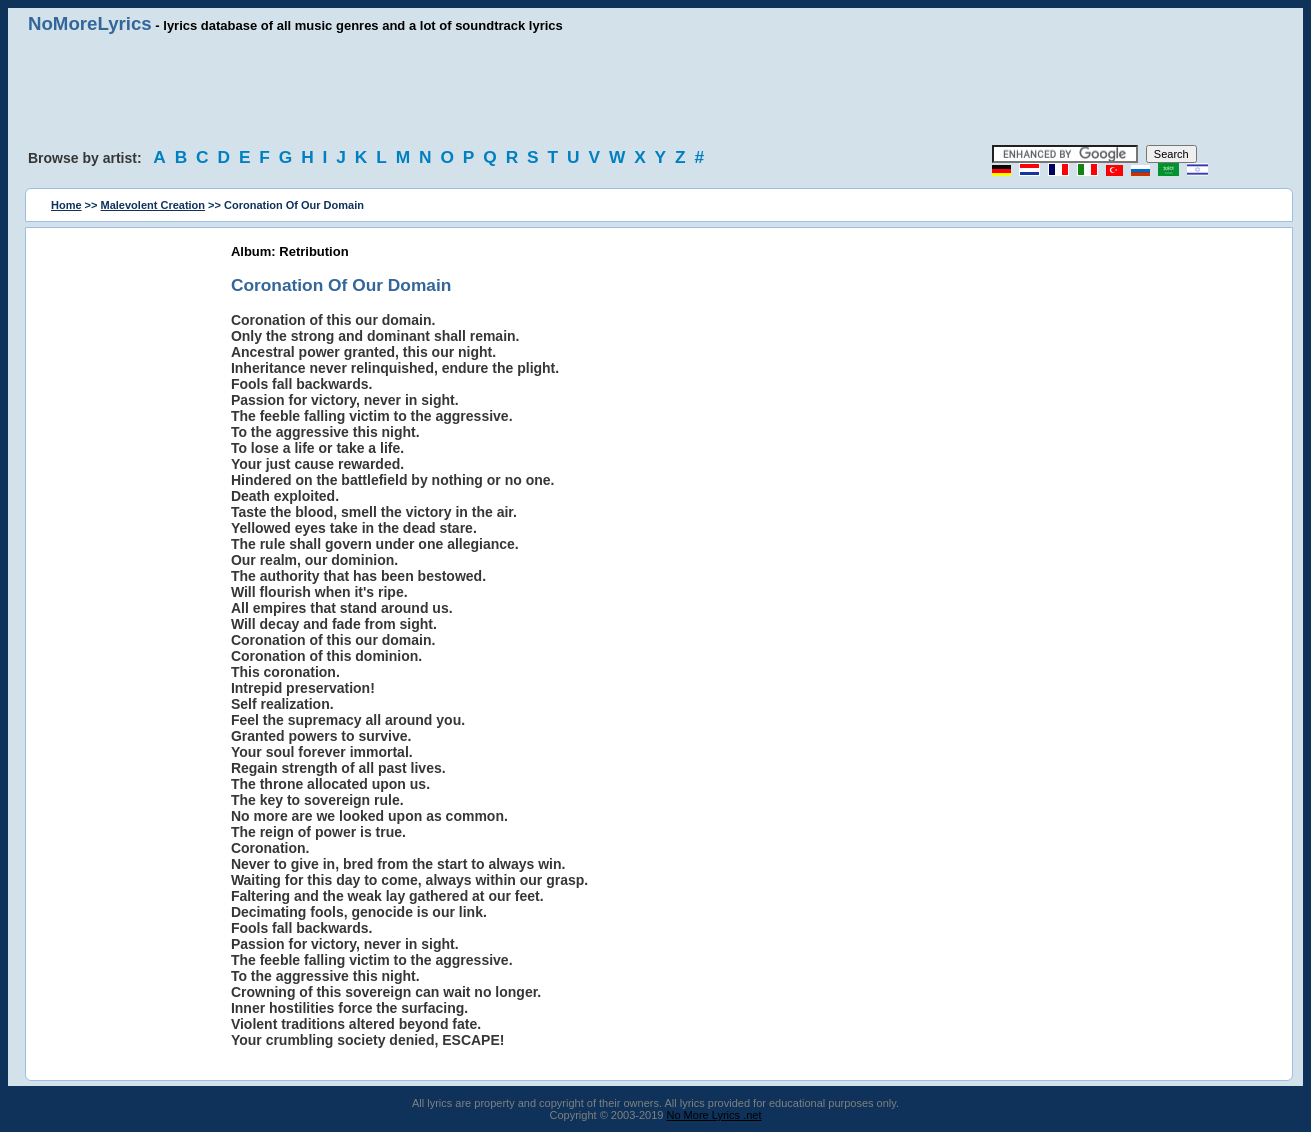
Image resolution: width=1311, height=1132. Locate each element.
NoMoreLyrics (90, 23)
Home (66, 205)
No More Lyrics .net (714, 1115)
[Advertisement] (656, 90)
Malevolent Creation (153, 205)
